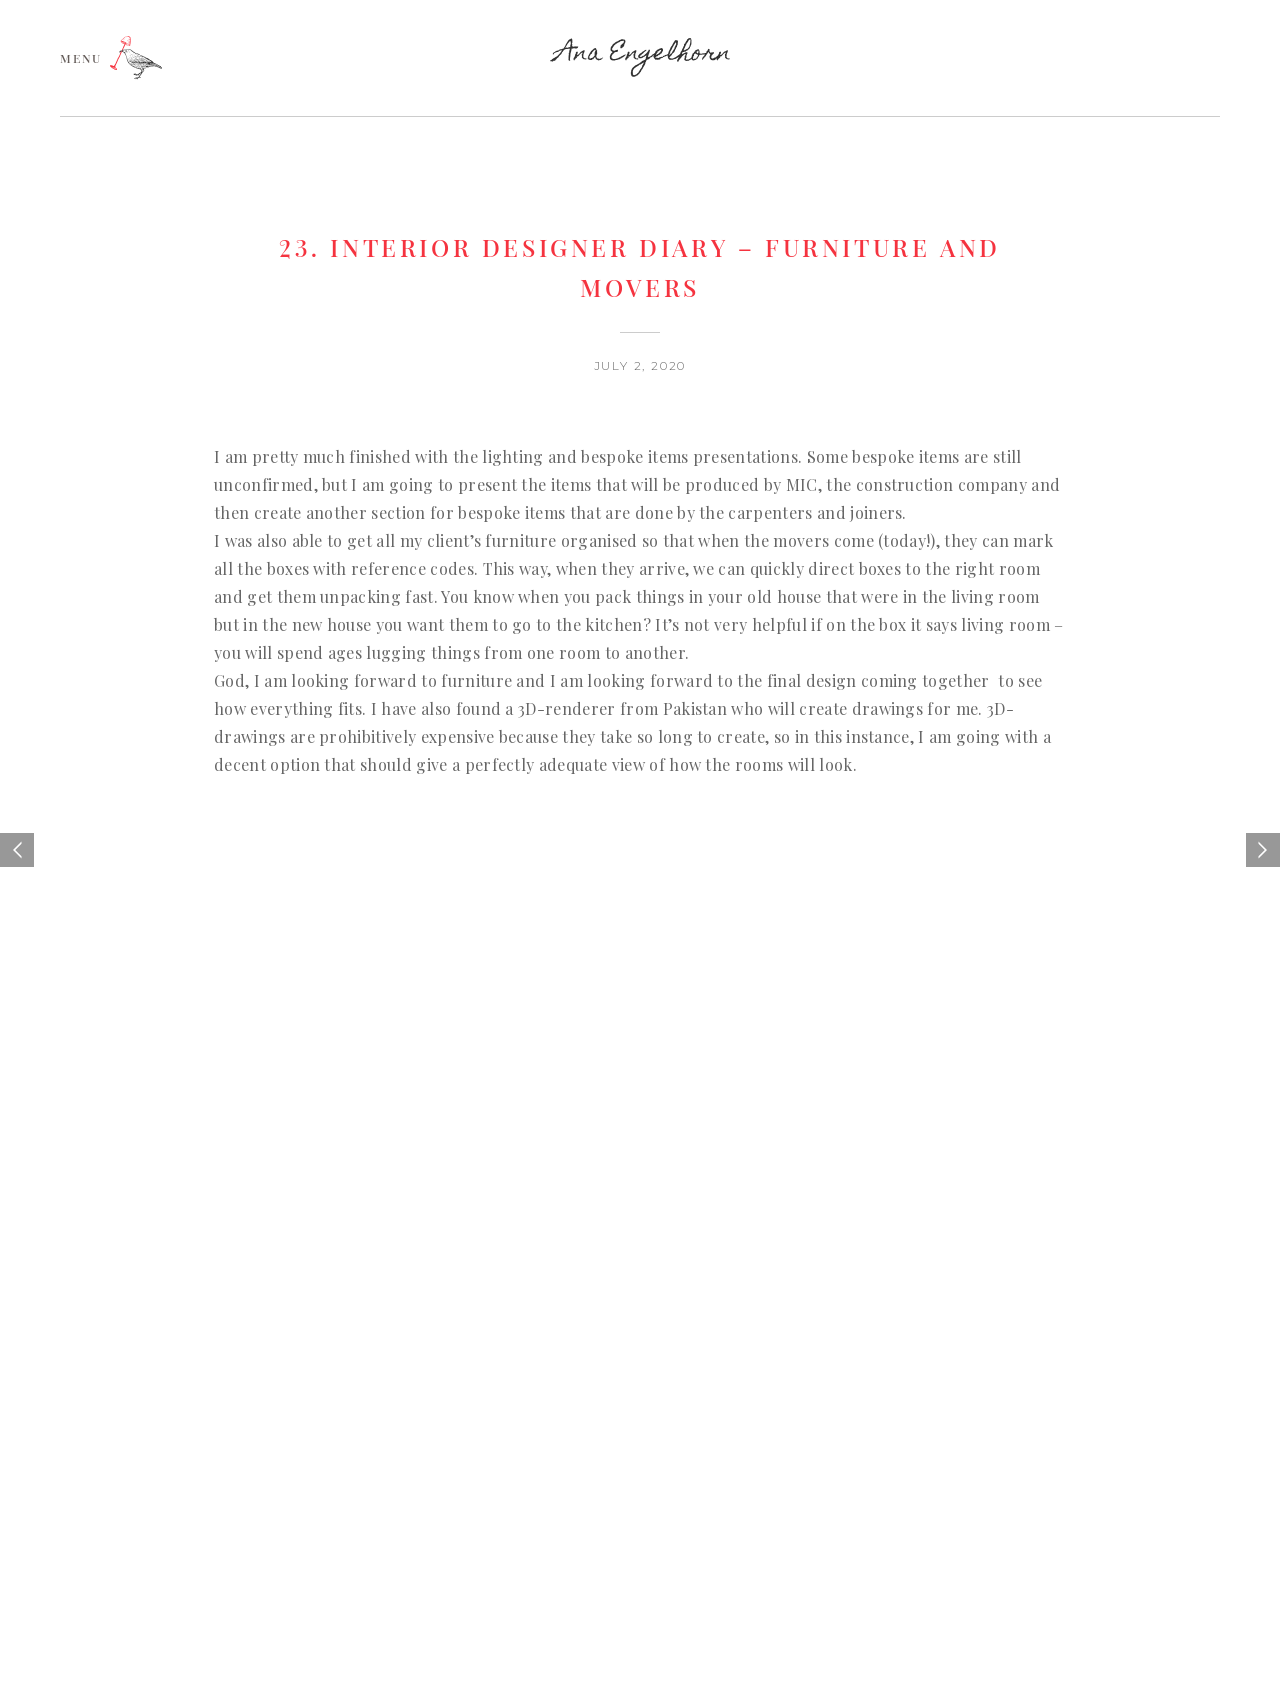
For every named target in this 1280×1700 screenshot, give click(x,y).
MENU (81, 57)
